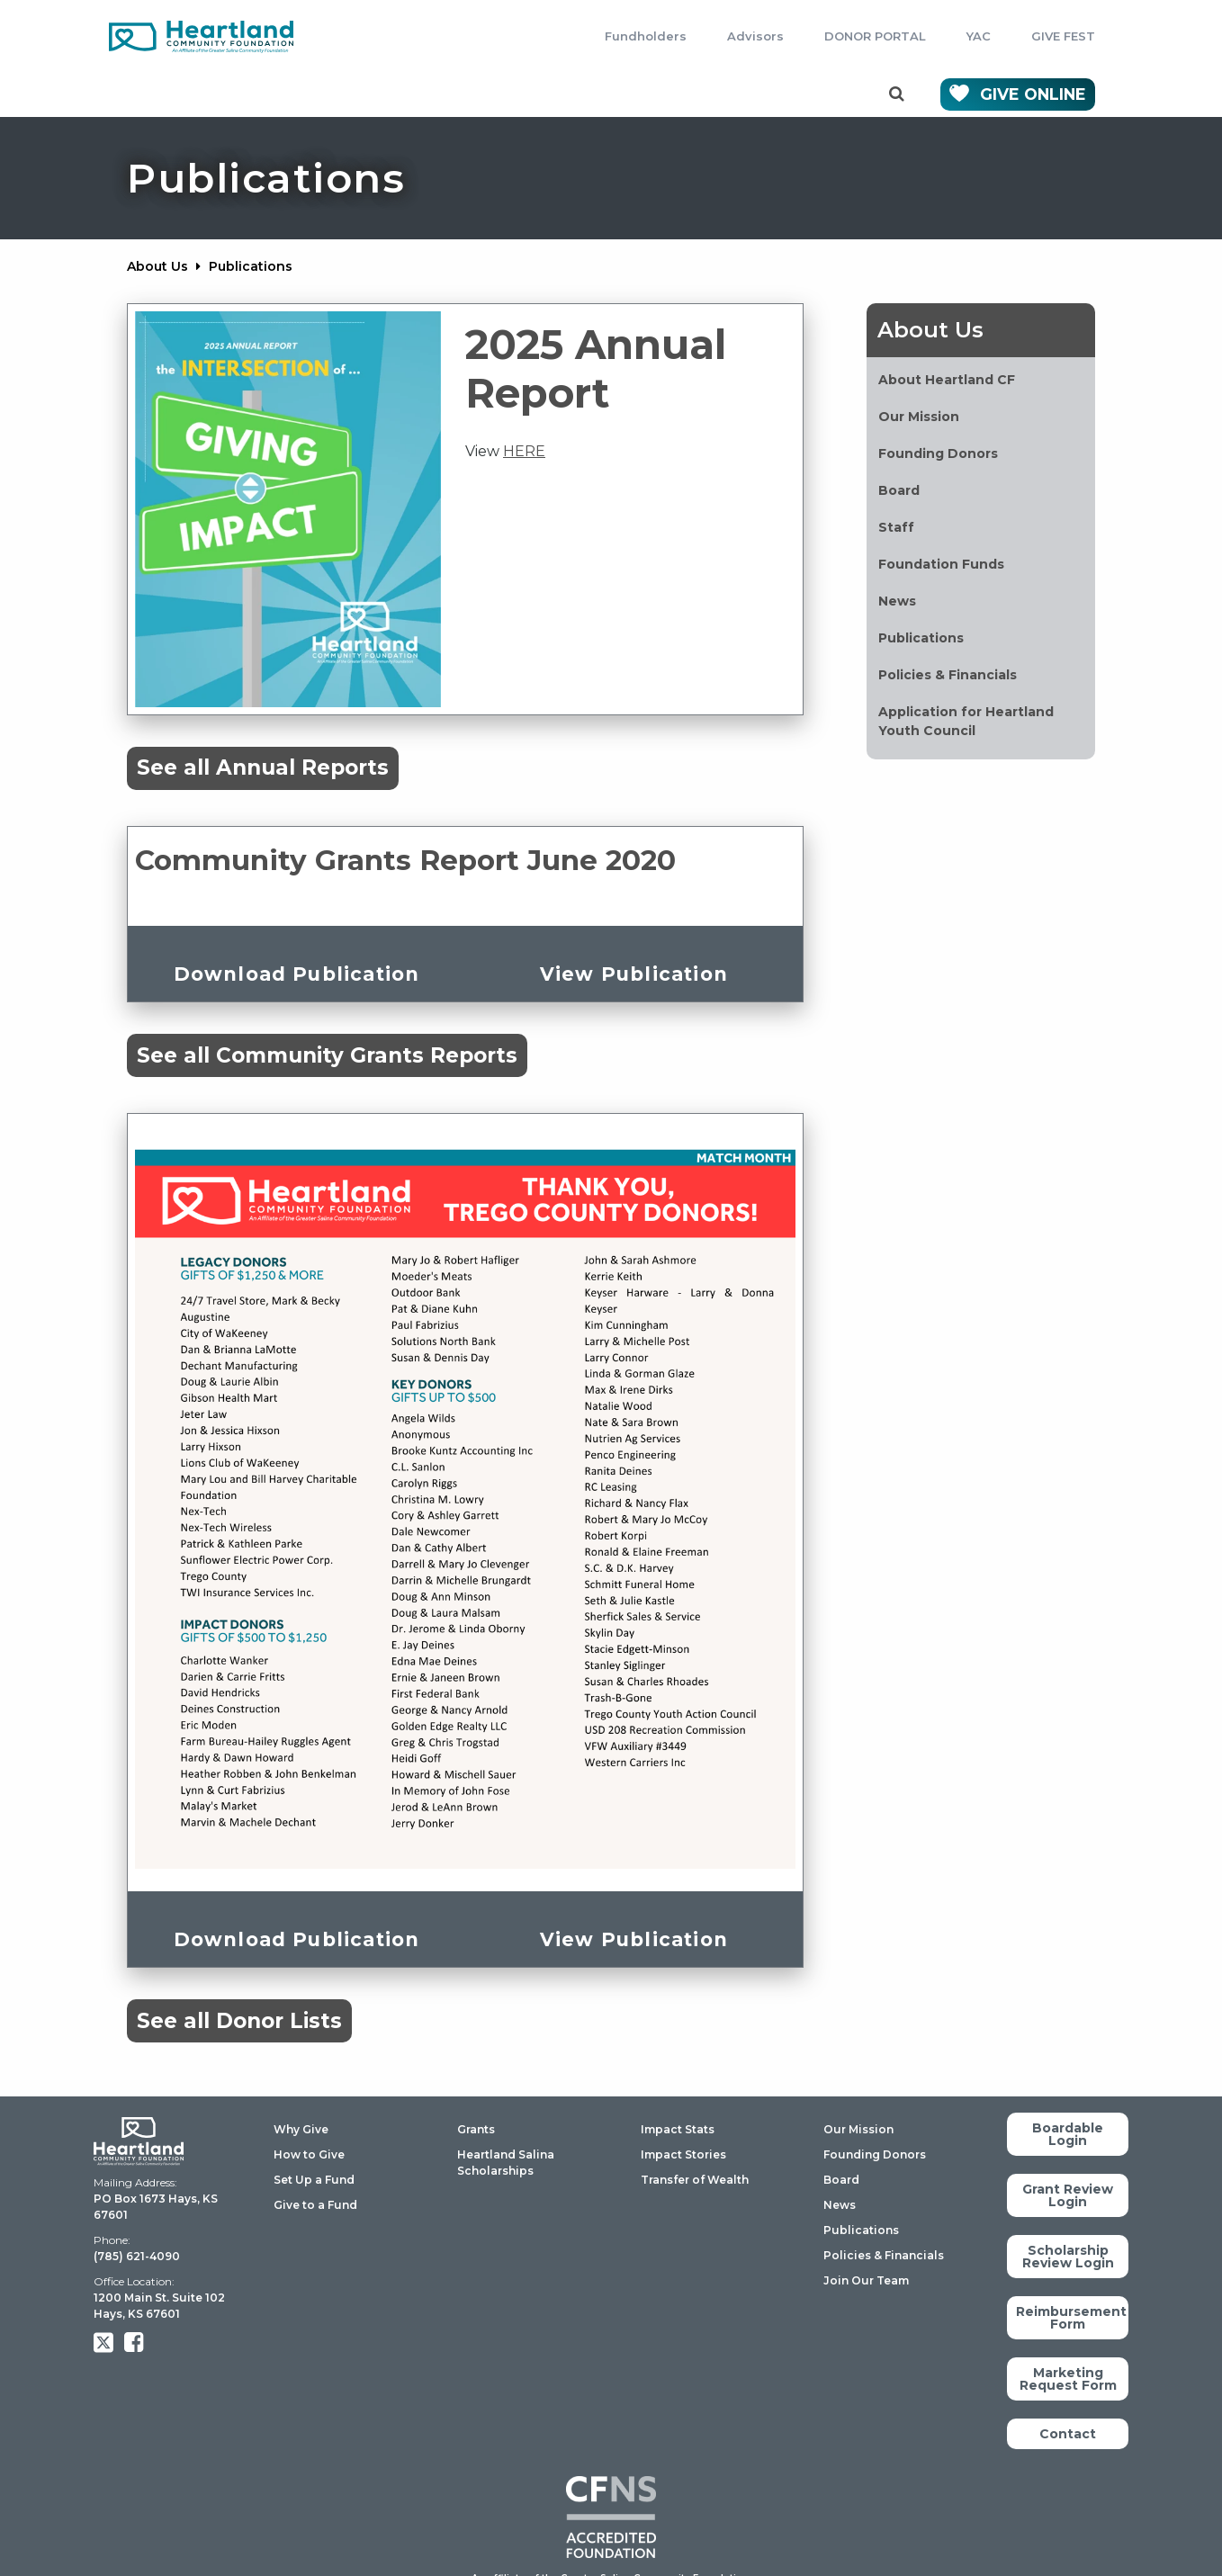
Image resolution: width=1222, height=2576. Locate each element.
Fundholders (646, 36)
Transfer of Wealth (695, 2179)
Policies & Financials (883, 2255)
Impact (571, 94)
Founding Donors (874, 2154)
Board (841, 2179)
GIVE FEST (1063, 36)
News (839, 2205)
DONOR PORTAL (875, 36)
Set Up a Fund (314, 2179)
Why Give (301, 2129)
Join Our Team (866, 2280)
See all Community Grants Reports (327, 1055)
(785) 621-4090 (137, 2256)
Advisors (755, 36)
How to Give (309, 2154)
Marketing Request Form (1068, 2379)
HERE (524, 451)
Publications (861, 2230)
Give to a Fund (315, 2205)
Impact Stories (683, 2154)
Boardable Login (1067, 2134)
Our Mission (858, 2129)
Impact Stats (677, 2129)
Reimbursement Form (1071, 2317)
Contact (828, 94)
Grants (294, 94)
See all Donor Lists (239, 2020)
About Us (698, 94)
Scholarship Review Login (1068, 2256)
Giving (179, 94)
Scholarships (432, 94)
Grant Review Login (1067, 2195)
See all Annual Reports (263, 767)
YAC (978, 36)
